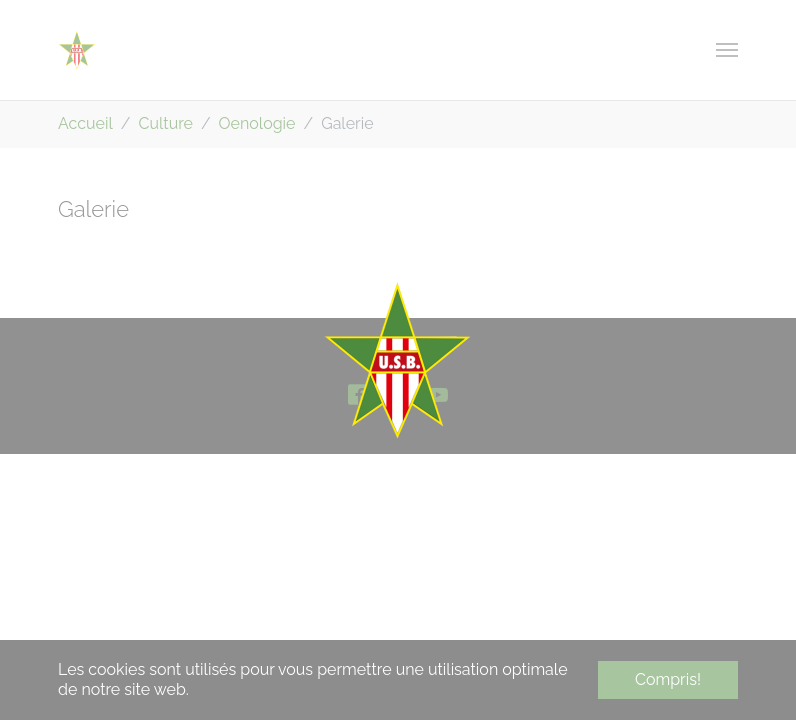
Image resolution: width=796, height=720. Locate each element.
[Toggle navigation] (727, 50)
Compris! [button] (668, 679)
